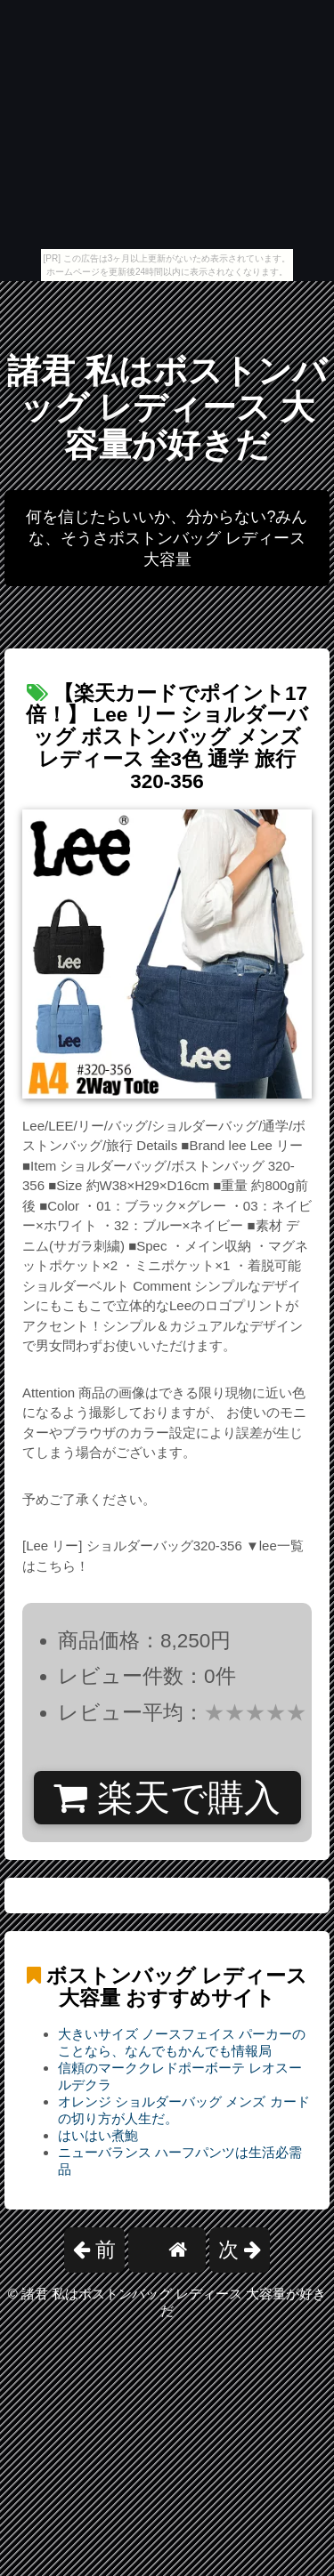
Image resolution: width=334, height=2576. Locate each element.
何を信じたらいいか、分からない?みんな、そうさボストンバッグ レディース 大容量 (166, 538)
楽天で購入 (167, 1797)
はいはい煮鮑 (98, 2135)
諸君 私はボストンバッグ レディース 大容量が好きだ (166, 407)
